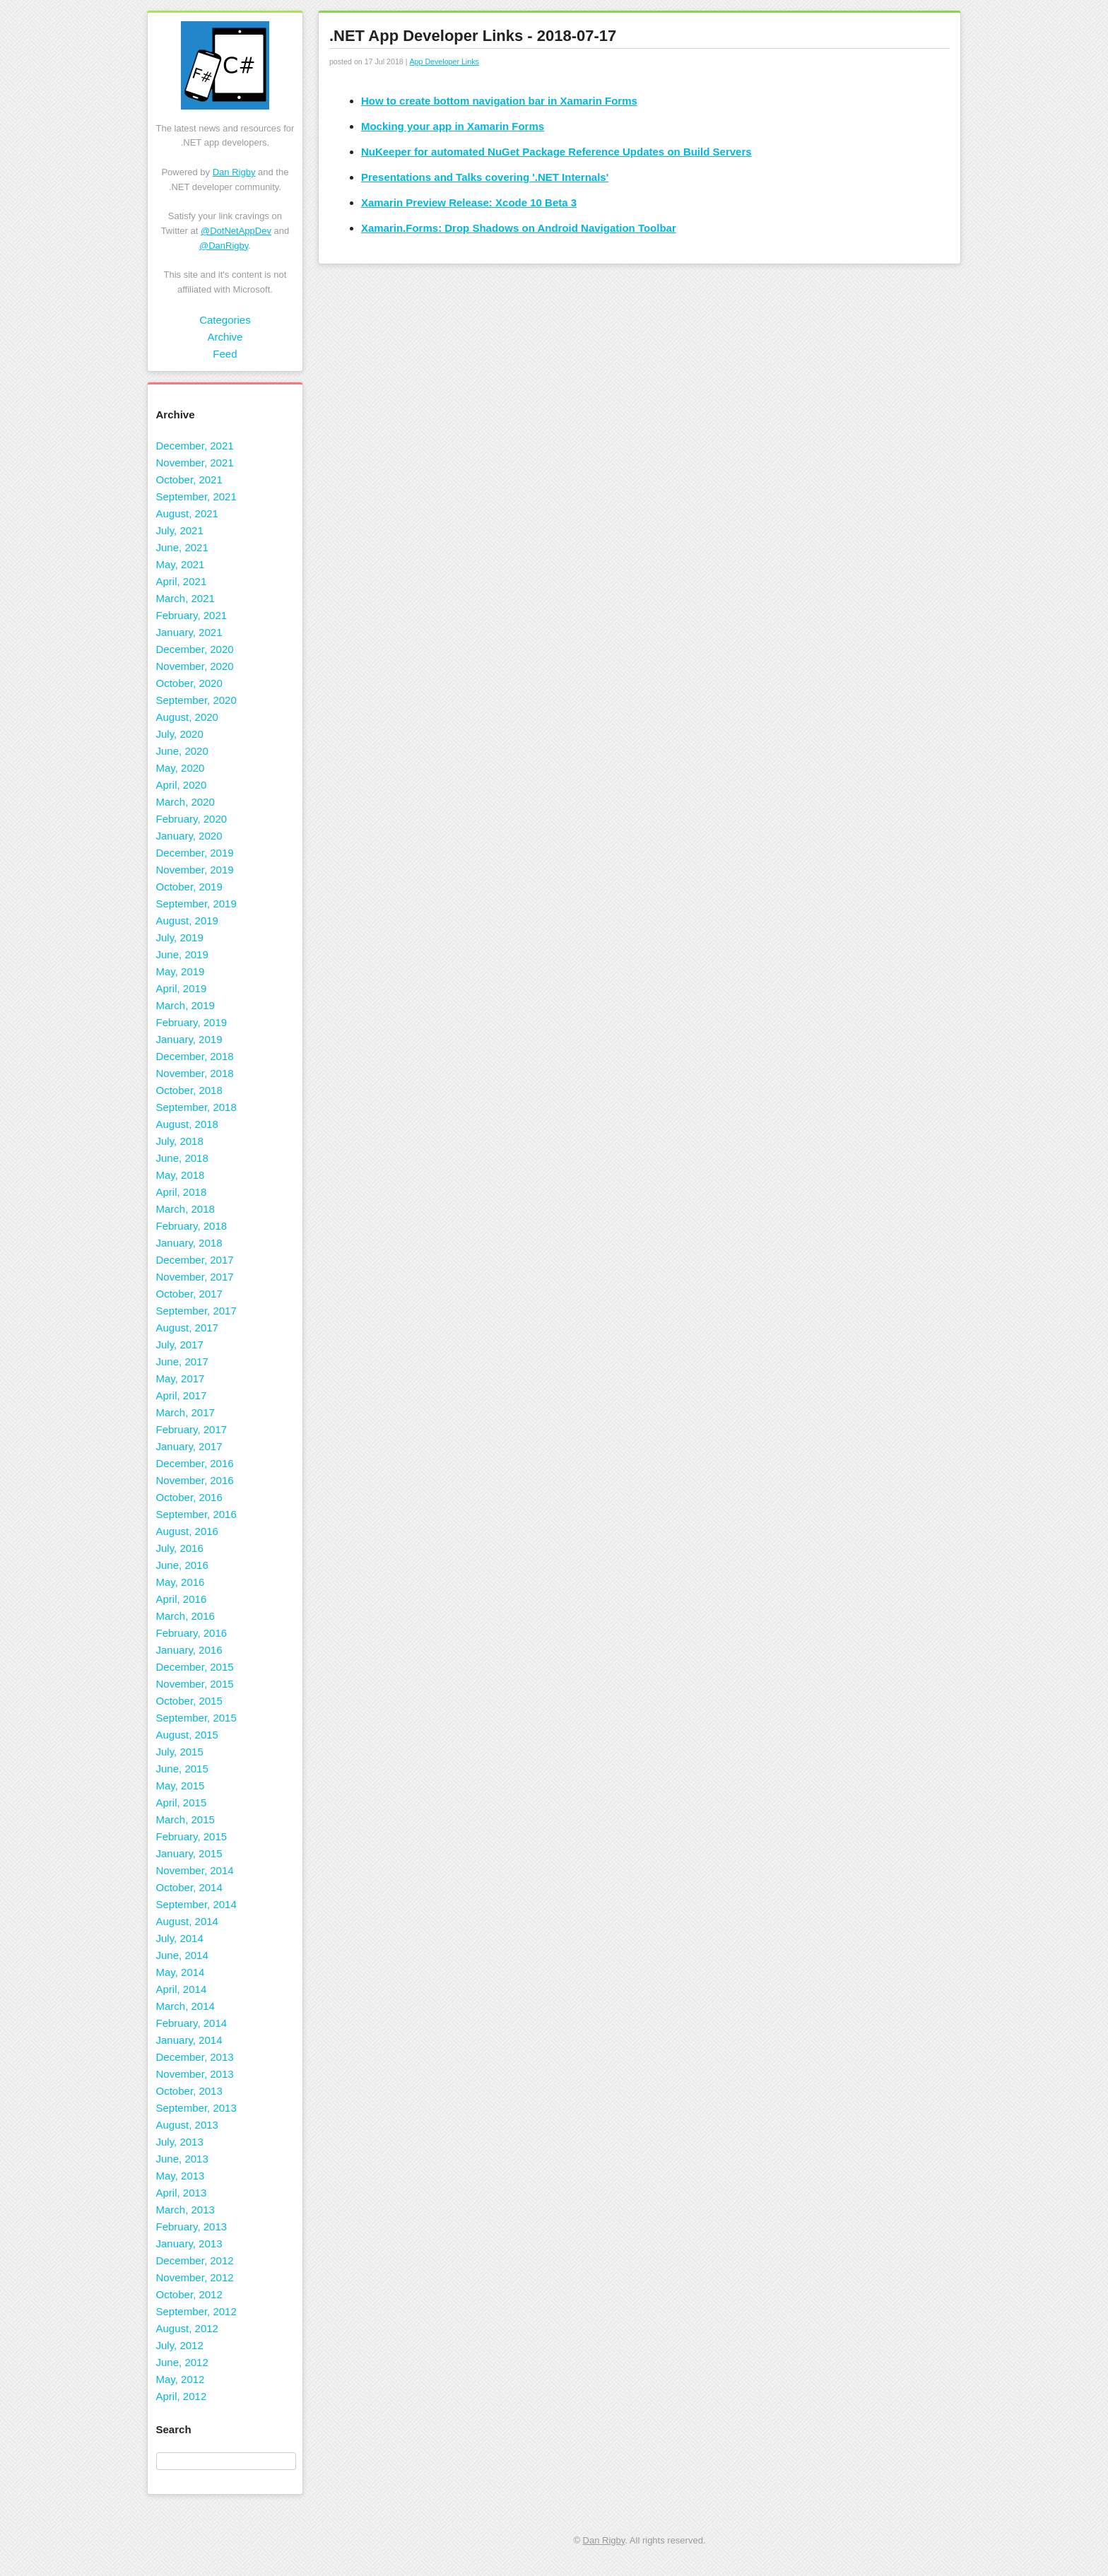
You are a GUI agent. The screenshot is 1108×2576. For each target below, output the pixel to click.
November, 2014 (195, 1870)
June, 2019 (182, 954)
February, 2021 (192, 615)
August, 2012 (187, 2328)
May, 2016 (180, 1582)
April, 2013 (181, 2193)
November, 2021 (195, 463)
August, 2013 (187, 2125)
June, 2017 (182, 1361)
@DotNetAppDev (236, 230)
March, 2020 (185, 802)
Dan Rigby (234, 172)
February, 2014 (192, 2023)
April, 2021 (181, 581)
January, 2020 (189, 836)
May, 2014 (180, 1972)
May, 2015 (180, 1786)
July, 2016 (180, 1548)
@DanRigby (223, 245)
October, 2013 (189, 2091)
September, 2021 (196, 496)
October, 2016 (189, 1497)
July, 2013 (180, 2142)
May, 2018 (180, 1175)
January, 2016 (189, 1650)
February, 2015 (192, 1836)
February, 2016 (192, 1633)
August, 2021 (187, 513)
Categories (225, 320)
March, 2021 (185, 598)
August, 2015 (187, 1735)
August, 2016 (187, 1531)
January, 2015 (189, 1853)
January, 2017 (189, 1446)
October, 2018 (189, 1090)
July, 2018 (180, 1141)
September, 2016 (196, 1514)
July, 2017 (180, 1345)
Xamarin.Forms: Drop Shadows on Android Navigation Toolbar (518, 228)
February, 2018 (192, 1226)
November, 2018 (195, 1073)
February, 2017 (192, 1429)
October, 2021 (189, 480)
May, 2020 (180, 768)
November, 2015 (195, 1684)
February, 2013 (192, 2227)
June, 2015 (182, 1769)
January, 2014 (189, 2040)
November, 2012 (195, 2277)
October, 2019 (189, 887)
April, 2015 (181, 1802)
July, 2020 (180, 734)
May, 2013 (180, 2176)
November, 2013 (195, 2074)
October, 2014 (189, 1887)
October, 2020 (189, 683)
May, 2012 (180, 2379)
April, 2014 (181, 1989)
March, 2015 (185, 1819)
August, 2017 (187, 1328)
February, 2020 (192, 819)
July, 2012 (180, 2345)
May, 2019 (180, 971)
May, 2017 (180, 1378)
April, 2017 (181, 1395)
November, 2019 (195, 870)
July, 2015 (180, 1752)
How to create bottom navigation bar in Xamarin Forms (499, 101)
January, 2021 (189, 632)
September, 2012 (196, 2311)
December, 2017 (195, 1260)
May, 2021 (180, 564)
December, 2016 (195, 1463)
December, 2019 (195, 853)
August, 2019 (187, 920)
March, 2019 (185, 1005)
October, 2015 (189, 1701)
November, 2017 (195, 1277)
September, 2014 (196, 1904)
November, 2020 (195, 666)
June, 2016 (182, 1565)
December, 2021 (195, 446)
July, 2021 (180, 530)
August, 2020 (187, 717)
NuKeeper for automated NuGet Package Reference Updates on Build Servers (556, 152)
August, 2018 (187, 1124)
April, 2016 (181, 1599)
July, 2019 (180, 937)
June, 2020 (182, 751)
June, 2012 (182, 2362)
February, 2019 (192, 1022)
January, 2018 (189, 1243)
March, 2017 (185, 1412)
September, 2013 (196, 2108)
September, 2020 (196, 700)
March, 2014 (185, 2006)
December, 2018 (195, 1056)
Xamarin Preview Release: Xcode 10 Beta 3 (469, 202)
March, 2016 (185, 1616)
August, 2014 (187, 1921)
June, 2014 (182, 1955)
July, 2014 (180, 1938)
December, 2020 (195, 649)
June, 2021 (182, 547)
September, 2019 (196, 904)
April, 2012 (181, 2396)
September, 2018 (196, 1107)
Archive (224, 337)
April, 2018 (181, 1192)
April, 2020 (181, 785)
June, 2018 (182, 1158)
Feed (225, 354)
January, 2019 (189, 1039)
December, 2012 (195, 2260)
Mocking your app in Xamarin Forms (452, 126)
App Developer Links (443, 61)
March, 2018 (185, 1209)
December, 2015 (195, 1667)
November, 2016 (195, 1480)
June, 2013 (182, 2159)
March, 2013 (185, 2210)
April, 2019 (181, 988)
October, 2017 (189, 1294)
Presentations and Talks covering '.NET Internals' (484, 177)
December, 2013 (195, 2057)
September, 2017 (196, 1311)
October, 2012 (189, 2294)
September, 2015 (196, 1718)
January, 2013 (189, 2243)
